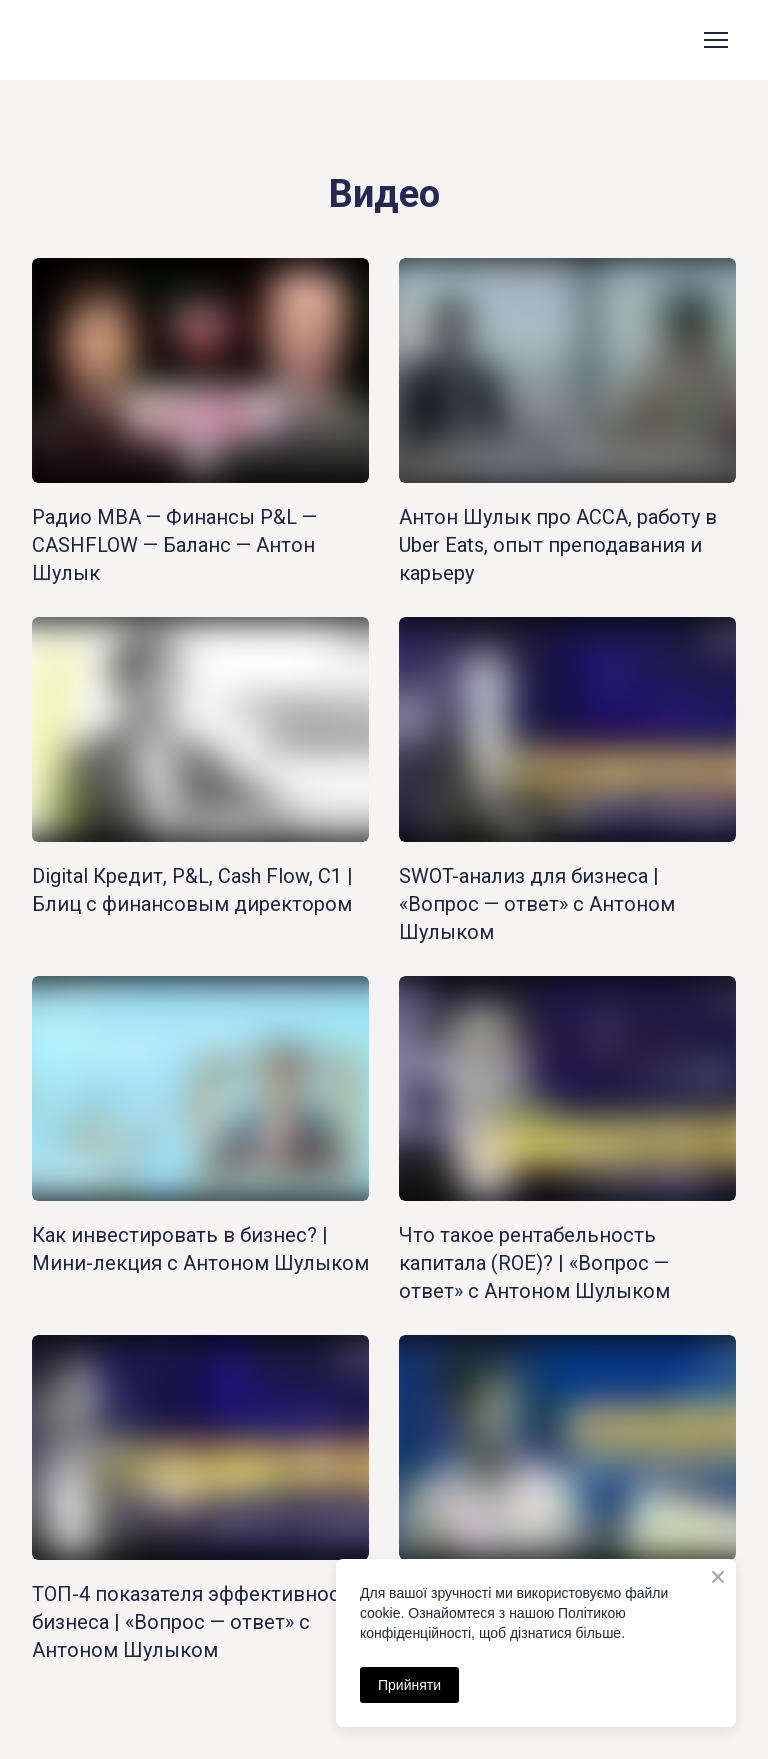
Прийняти (409, 1685)
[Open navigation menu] (716, 40)
